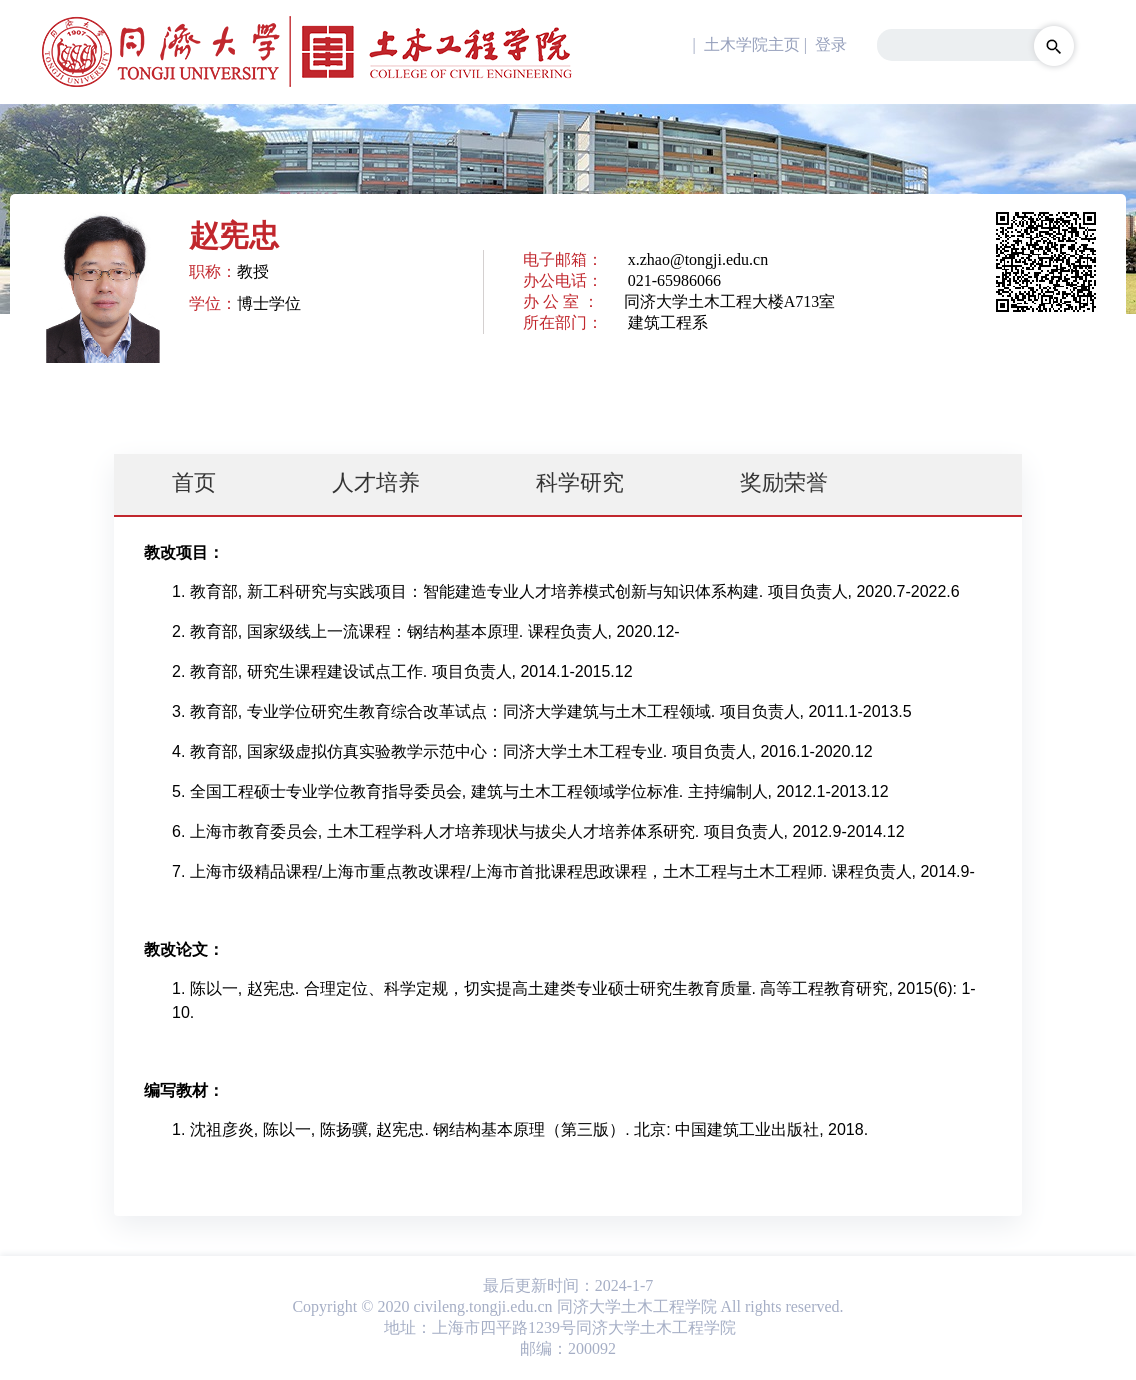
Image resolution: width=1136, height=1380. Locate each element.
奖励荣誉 (784, 482)
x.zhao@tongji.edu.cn (698, 259)
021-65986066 (674, 280)
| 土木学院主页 (744, 44)
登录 (831, 44)
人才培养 (376, 482)
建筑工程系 (668, 322)
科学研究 (580, 482)
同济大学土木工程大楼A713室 (730, 301)
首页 (194, 482)
